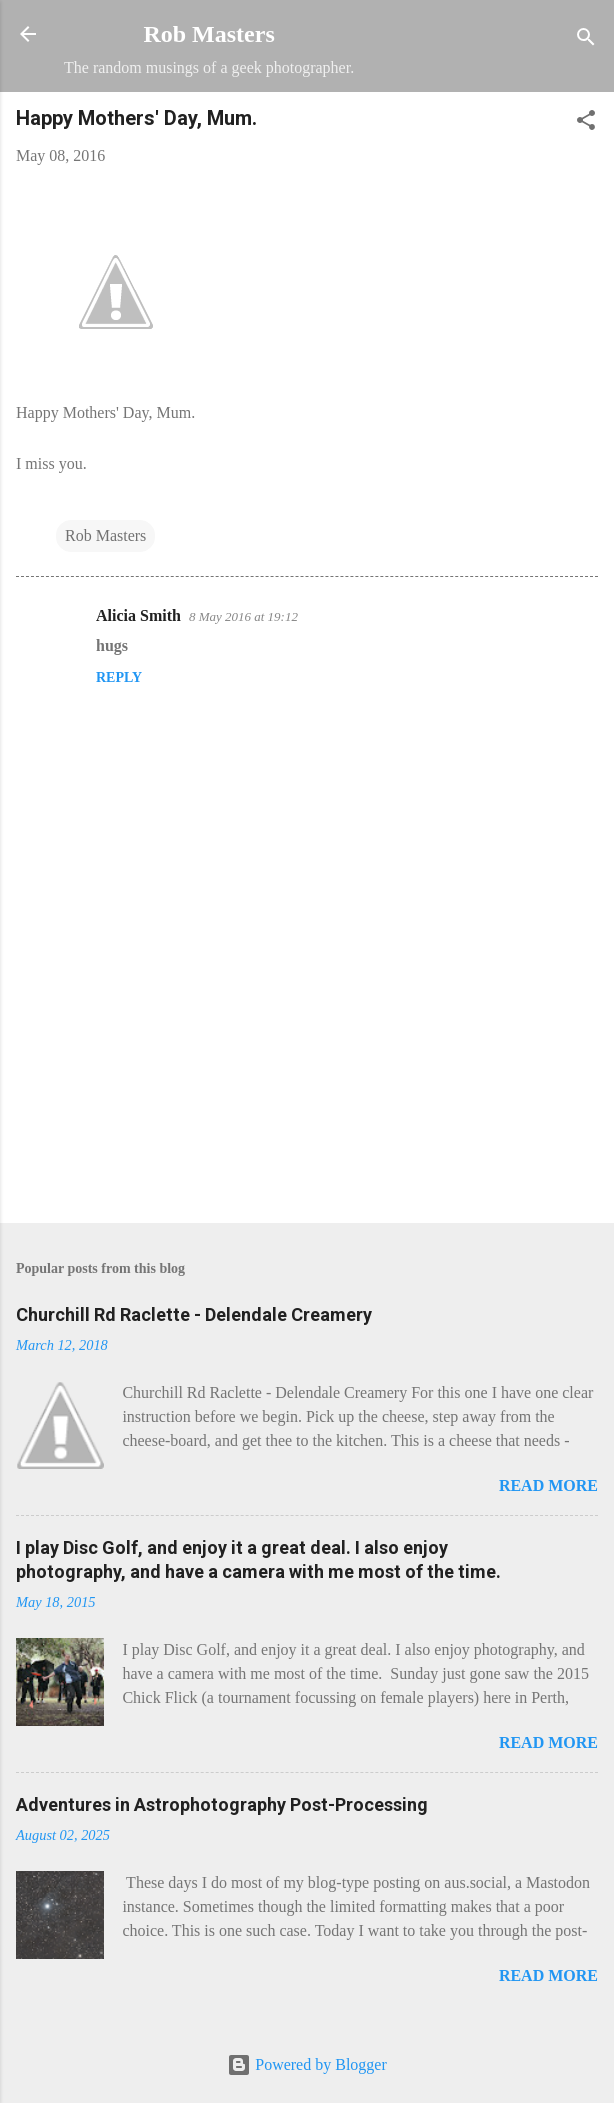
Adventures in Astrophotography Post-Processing (222, 1804)
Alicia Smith (138, 615)
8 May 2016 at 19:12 (243, 616)
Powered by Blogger (307, 2064)
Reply (119, 677)
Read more (548, 1485)
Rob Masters (208, 34)
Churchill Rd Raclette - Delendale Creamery (194, 1314)
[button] (586, 123)
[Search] (586, 40)
